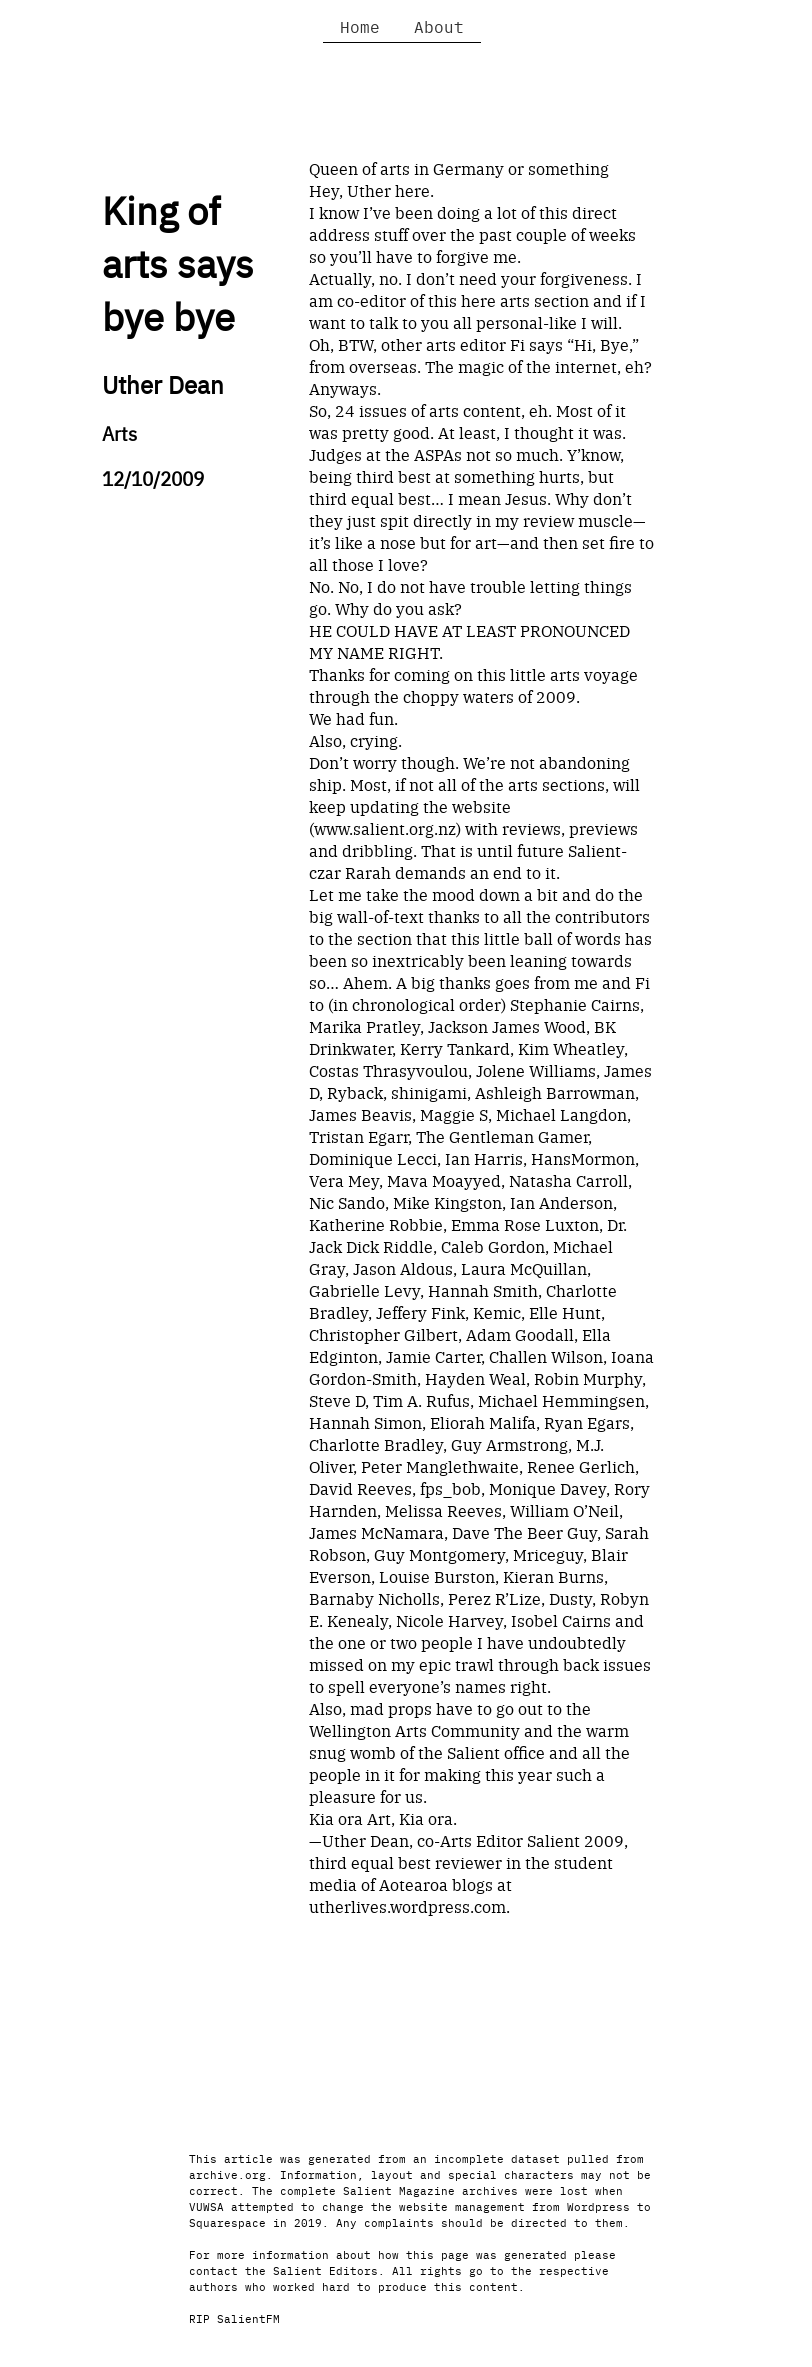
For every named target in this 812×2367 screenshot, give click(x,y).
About (439, 26)
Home (360, 26)
